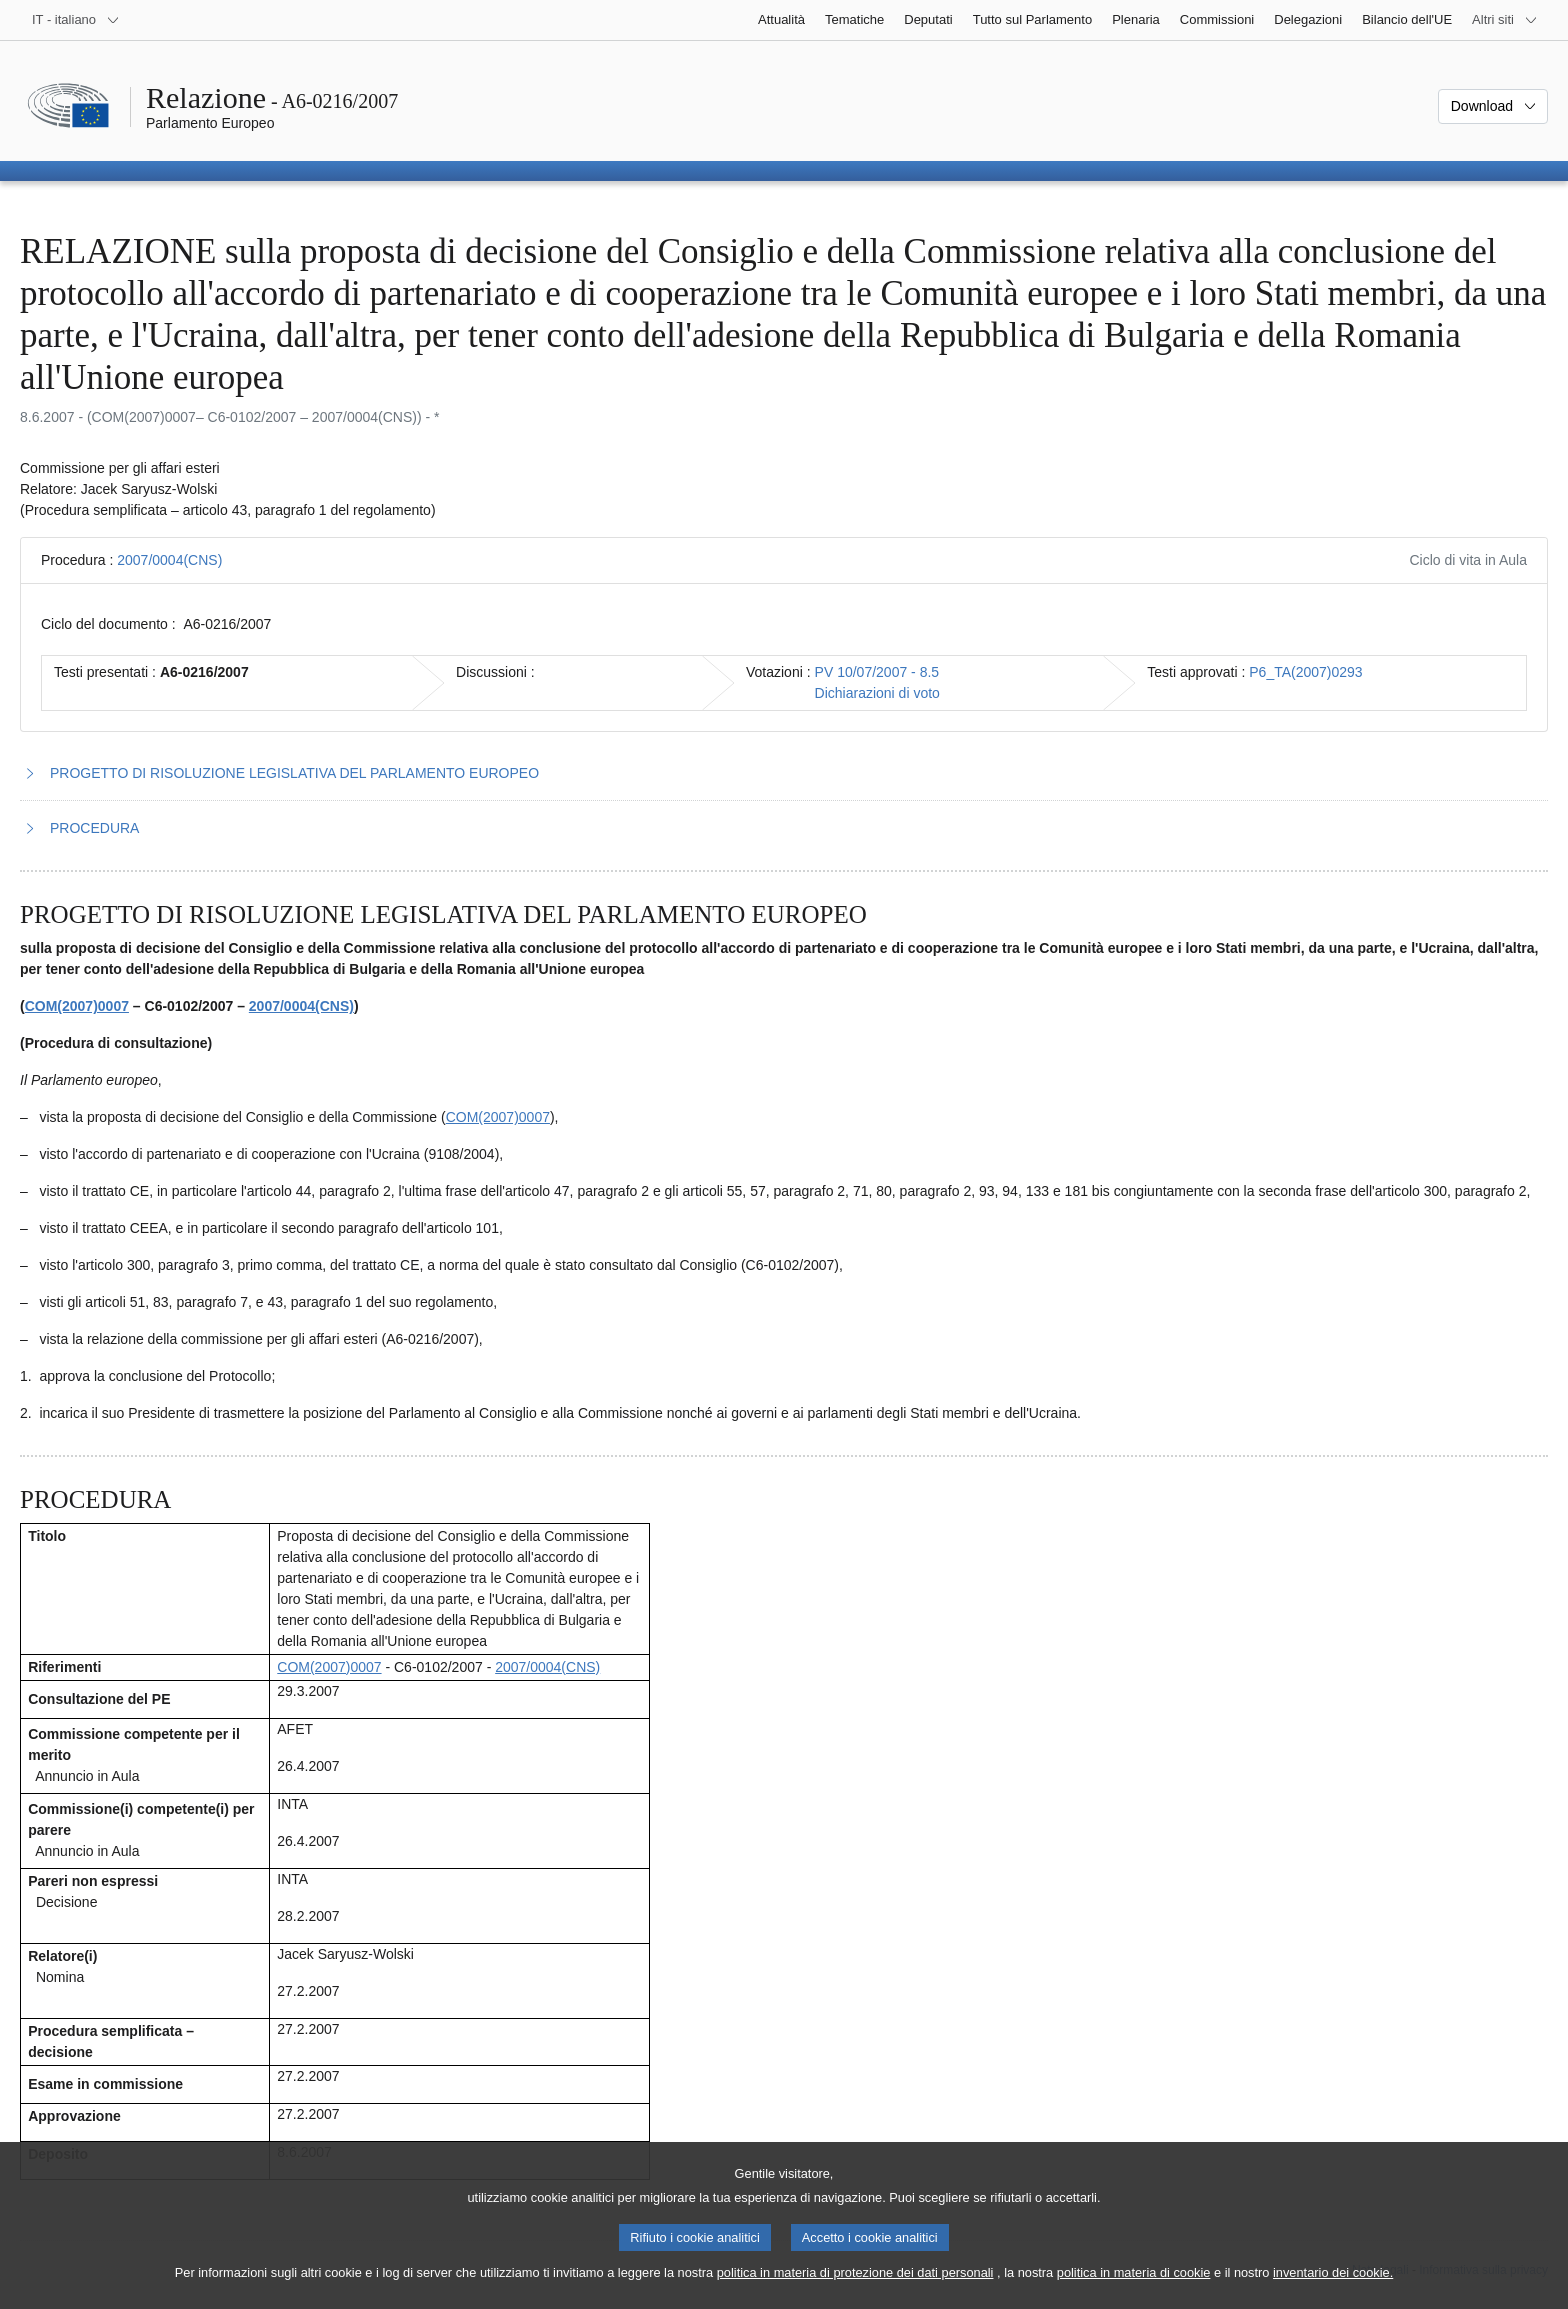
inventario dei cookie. (1333, 2291)
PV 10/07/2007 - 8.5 (877, 672)
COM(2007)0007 (77, 1006)
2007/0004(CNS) (169, 560)
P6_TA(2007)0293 (1305, 672)
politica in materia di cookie (1134, 2291)
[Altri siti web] (1505, 20)
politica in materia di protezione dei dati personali (855, 2291)
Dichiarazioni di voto (877, 693)
